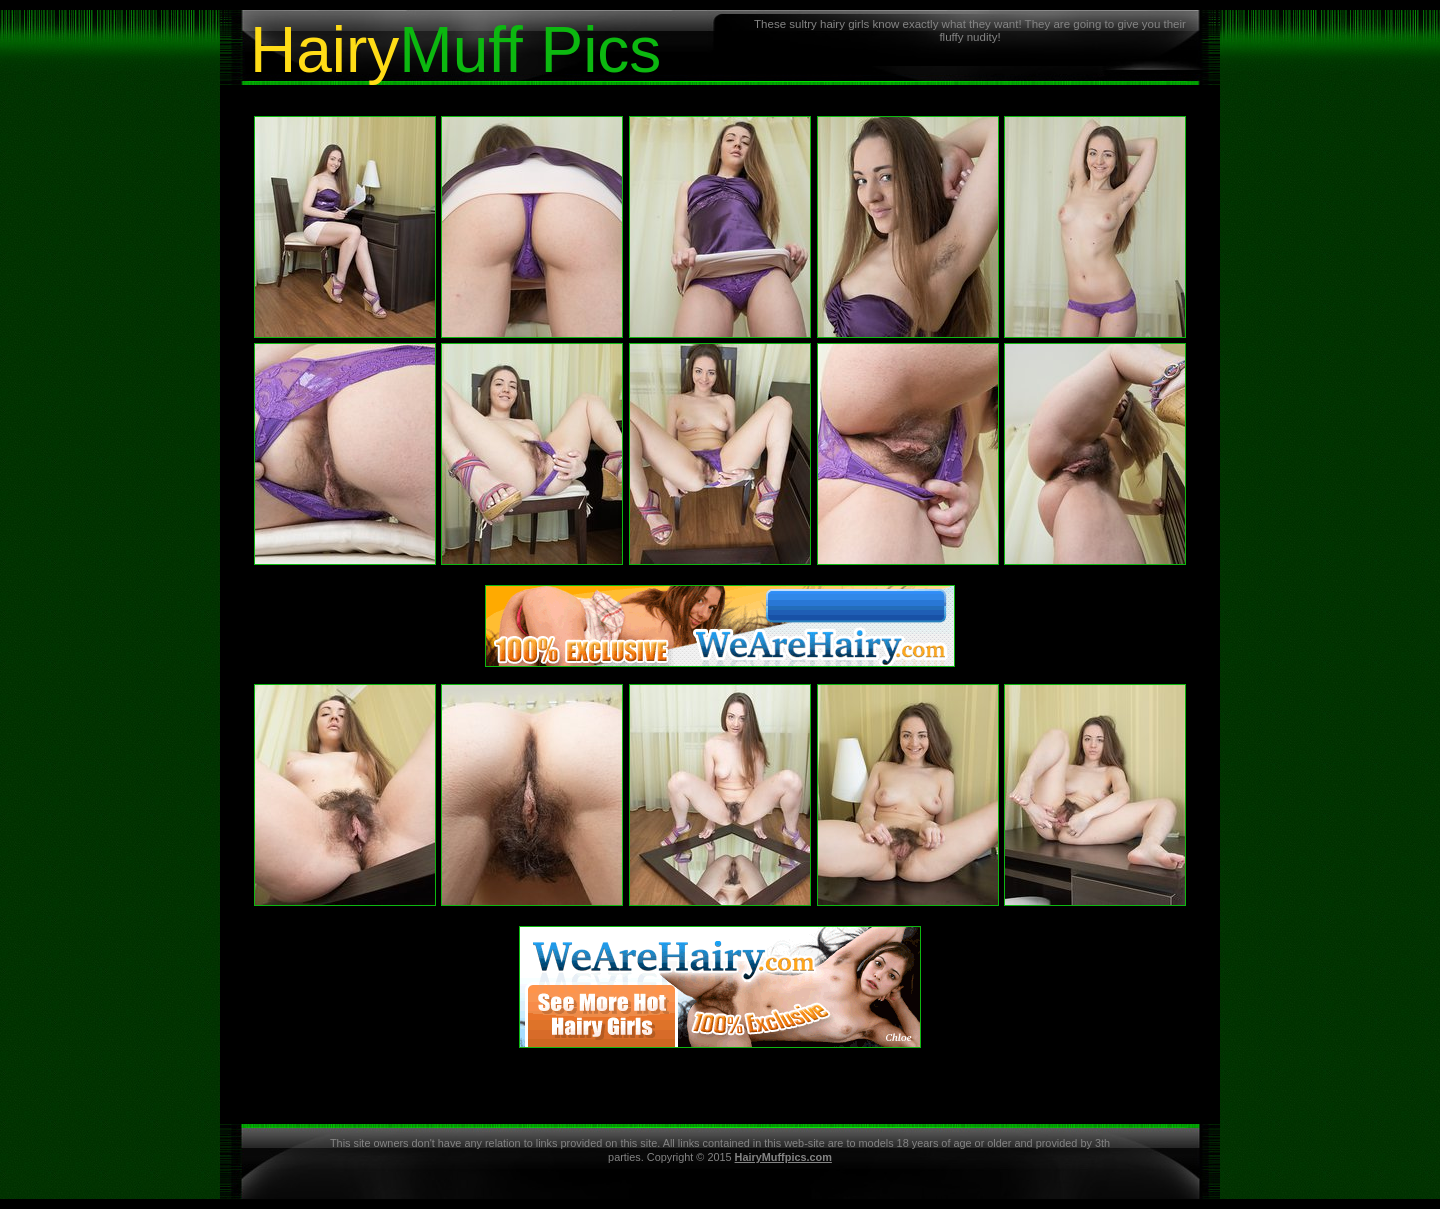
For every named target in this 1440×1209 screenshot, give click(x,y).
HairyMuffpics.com (783, 1157)
